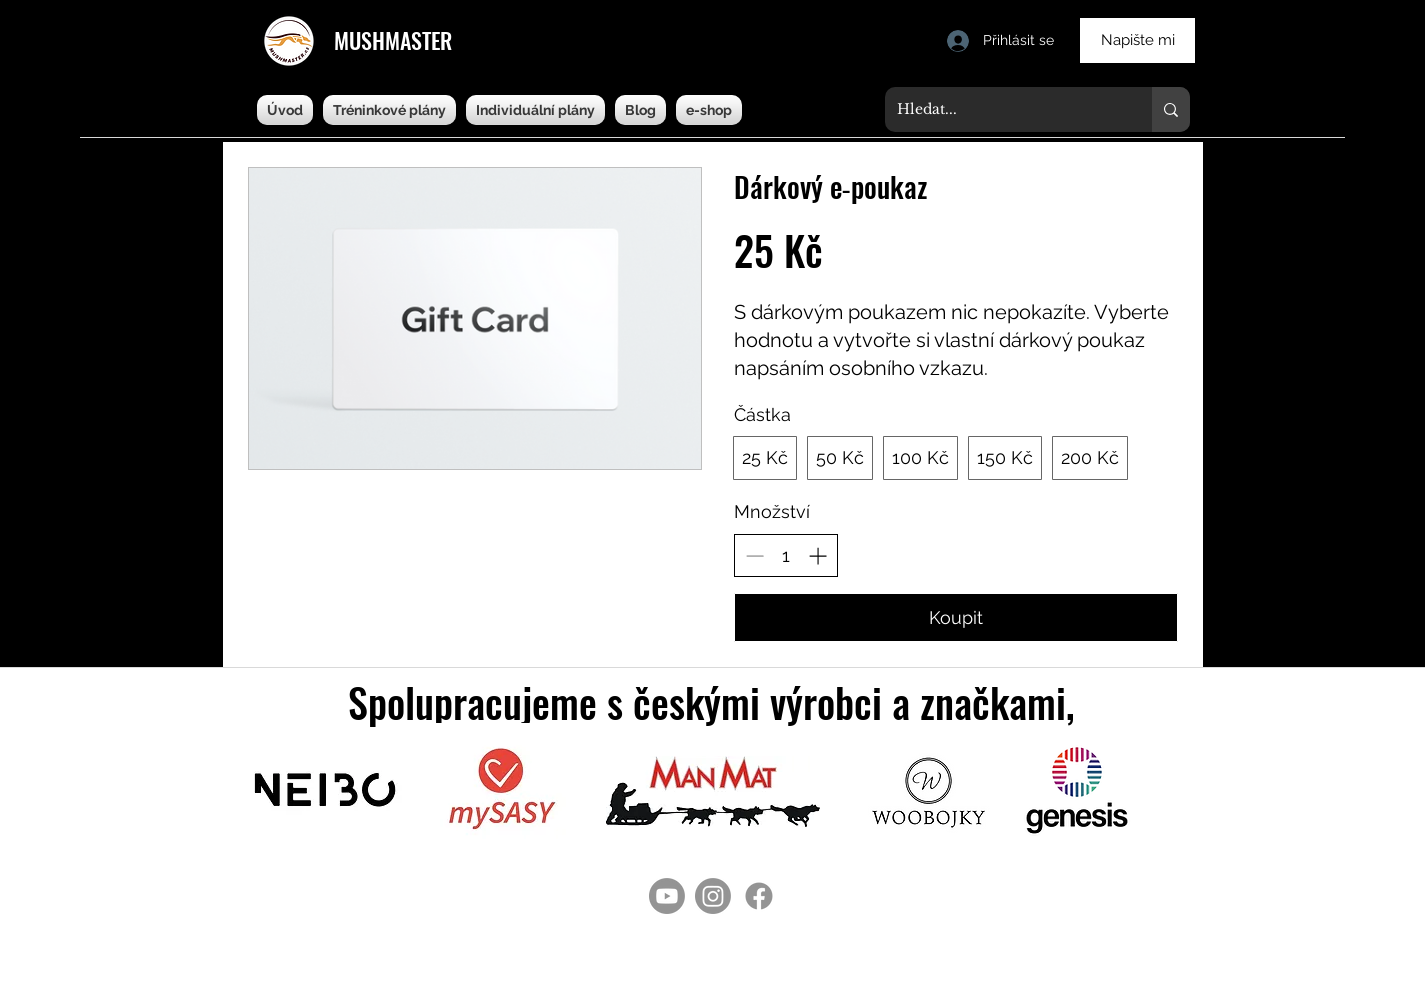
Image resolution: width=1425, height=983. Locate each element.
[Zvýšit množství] (817, 555)
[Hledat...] (1003, 109)
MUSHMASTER (393, 40)
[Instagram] (713, 896)
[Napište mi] (1137, 40)
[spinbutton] (786, 555)
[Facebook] (759, 896)
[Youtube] (667, 896)
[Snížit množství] (754, 555)
